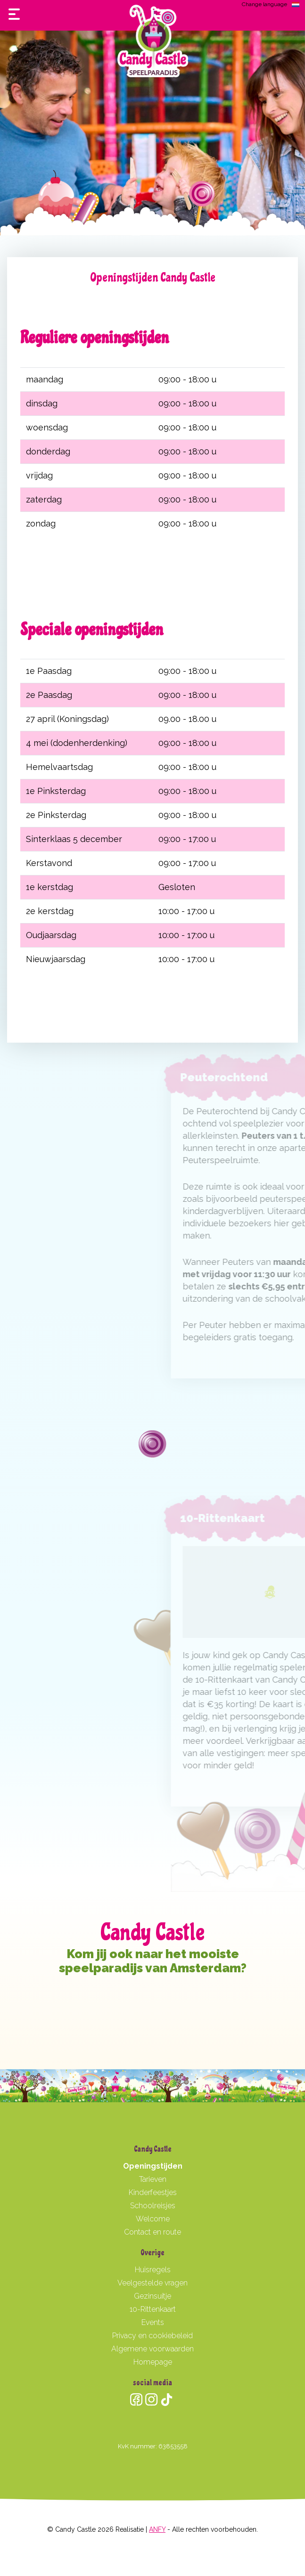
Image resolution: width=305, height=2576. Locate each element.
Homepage (152, 2361)
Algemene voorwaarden (152, 2348)
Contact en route (152, 2232)
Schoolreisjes (152, 2205)
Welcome (153, 2218)
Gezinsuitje (152, 2296)
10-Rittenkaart (153, 2309)
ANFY (157, 2529)
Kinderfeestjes (153, 2192)
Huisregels (153, 2269)
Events (152, 2322)
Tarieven (152, 2179)
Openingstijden (152, 2166)
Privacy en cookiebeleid (152, 2335)
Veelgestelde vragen (152, 2282)
